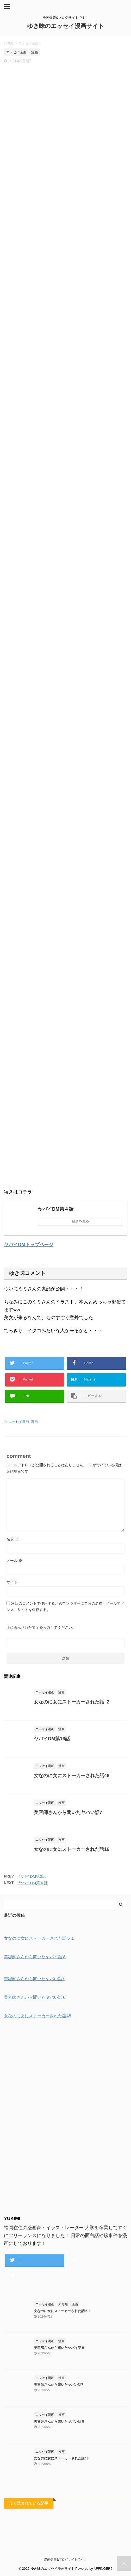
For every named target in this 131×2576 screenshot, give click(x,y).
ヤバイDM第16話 (52, 1738)
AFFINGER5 (103, 2569)
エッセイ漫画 (19, 1422)
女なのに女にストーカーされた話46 (71, 1775)
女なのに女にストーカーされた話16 (71, 1849)
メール (14, 1560)
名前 (12, 1539)
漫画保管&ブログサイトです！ (65, 2559)
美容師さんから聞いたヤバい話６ (59, 2421)
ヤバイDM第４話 (33, 1883)
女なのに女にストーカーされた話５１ (62, 2311)
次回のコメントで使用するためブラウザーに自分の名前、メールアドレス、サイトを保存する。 (65, 1606)
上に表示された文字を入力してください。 (41, 1627)
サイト (12, 1582)
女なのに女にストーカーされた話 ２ (72, 1702)
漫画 (34, 1422)
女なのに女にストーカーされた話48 (61, 2458)
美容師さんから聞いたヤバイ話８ (59, 2348)
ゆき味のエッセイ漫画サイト (65, 26)
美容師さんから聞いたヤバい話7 (68, 1812)
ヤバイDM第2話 (32, 1876)
